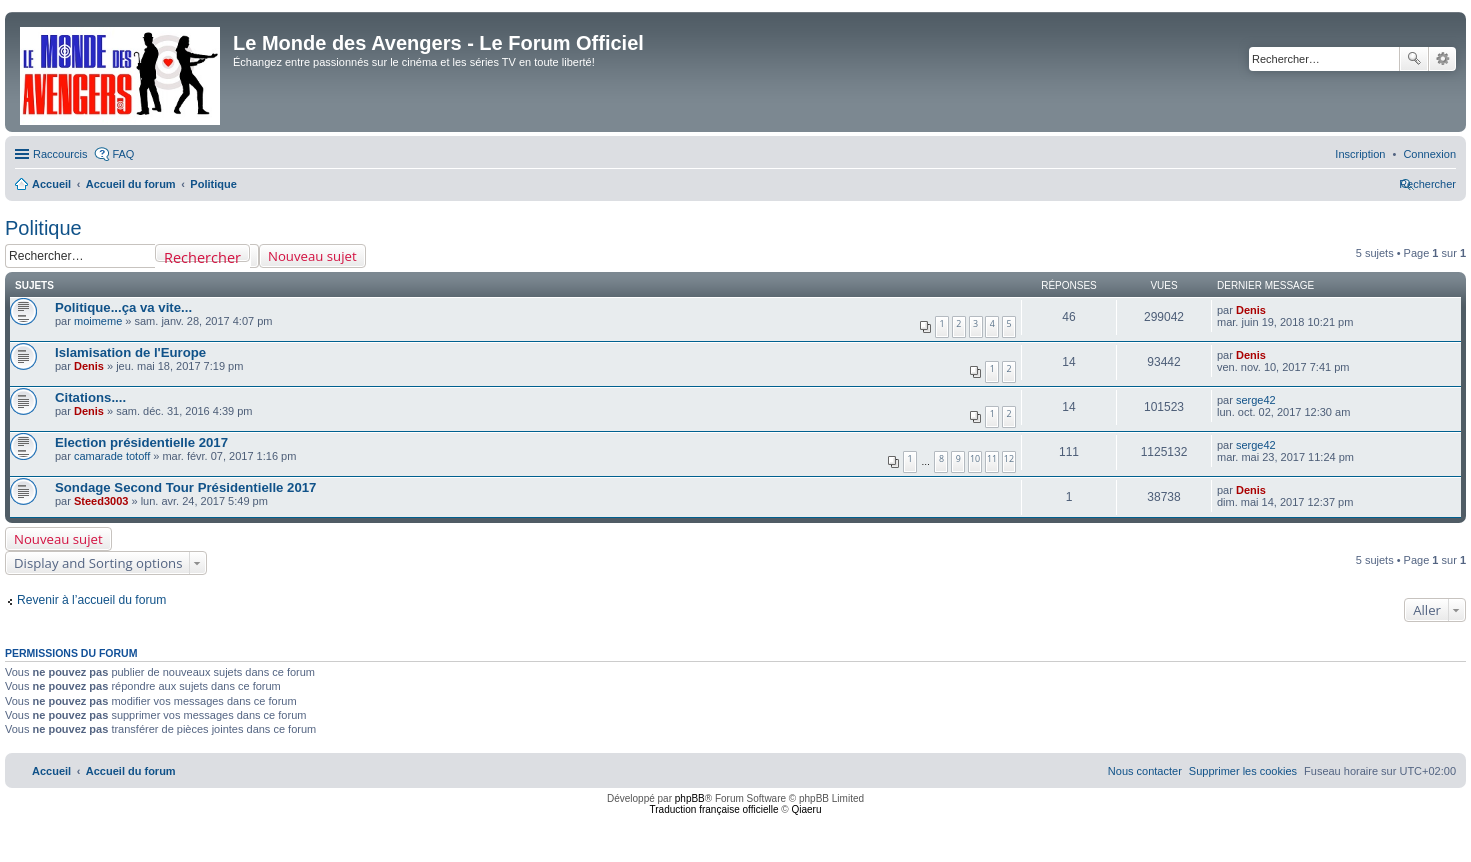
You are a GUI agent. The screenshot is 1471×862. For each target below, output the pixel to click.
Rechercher (1414, 59)
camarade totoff (112, 456)
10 (975, 458)
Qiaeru (806, 809)
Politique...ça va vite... (123, 307)
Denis (1251, 310)
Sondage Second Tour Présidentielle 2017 (185, 487)
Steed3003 (101, 501)
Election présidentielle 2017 (141, 442)
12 (1009, 458)
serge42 (1256, 400)
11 (992, 458)
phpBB (690, 798)
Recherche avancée (1442, 59)
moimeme (98, 321)
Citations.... (90, 397)
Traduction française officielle (714, 809)
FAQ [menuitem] (123, 154)
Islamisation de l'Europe (130, 352)
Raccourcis (60, 154)
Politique (43, 228)
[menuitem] (1429, 154)
